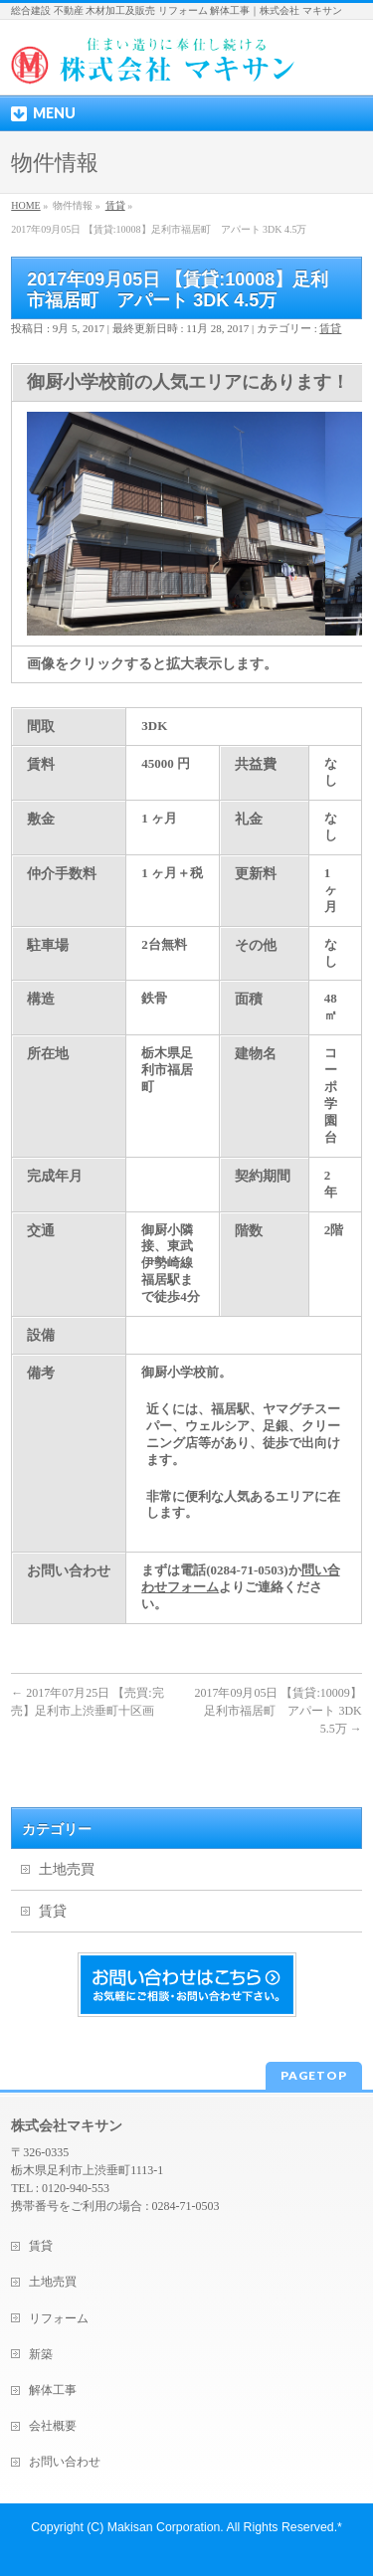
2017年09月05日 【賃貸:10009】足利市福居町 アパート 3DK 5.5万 (277, 1711)
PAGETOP (313, 2075)
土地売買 (66, 1869)
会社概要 (53, 2426)
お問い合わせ (64, 2462)
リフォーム (59, 2318)
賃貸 (330, 328)
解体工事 (53, 2390)
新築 (41, 2354)
